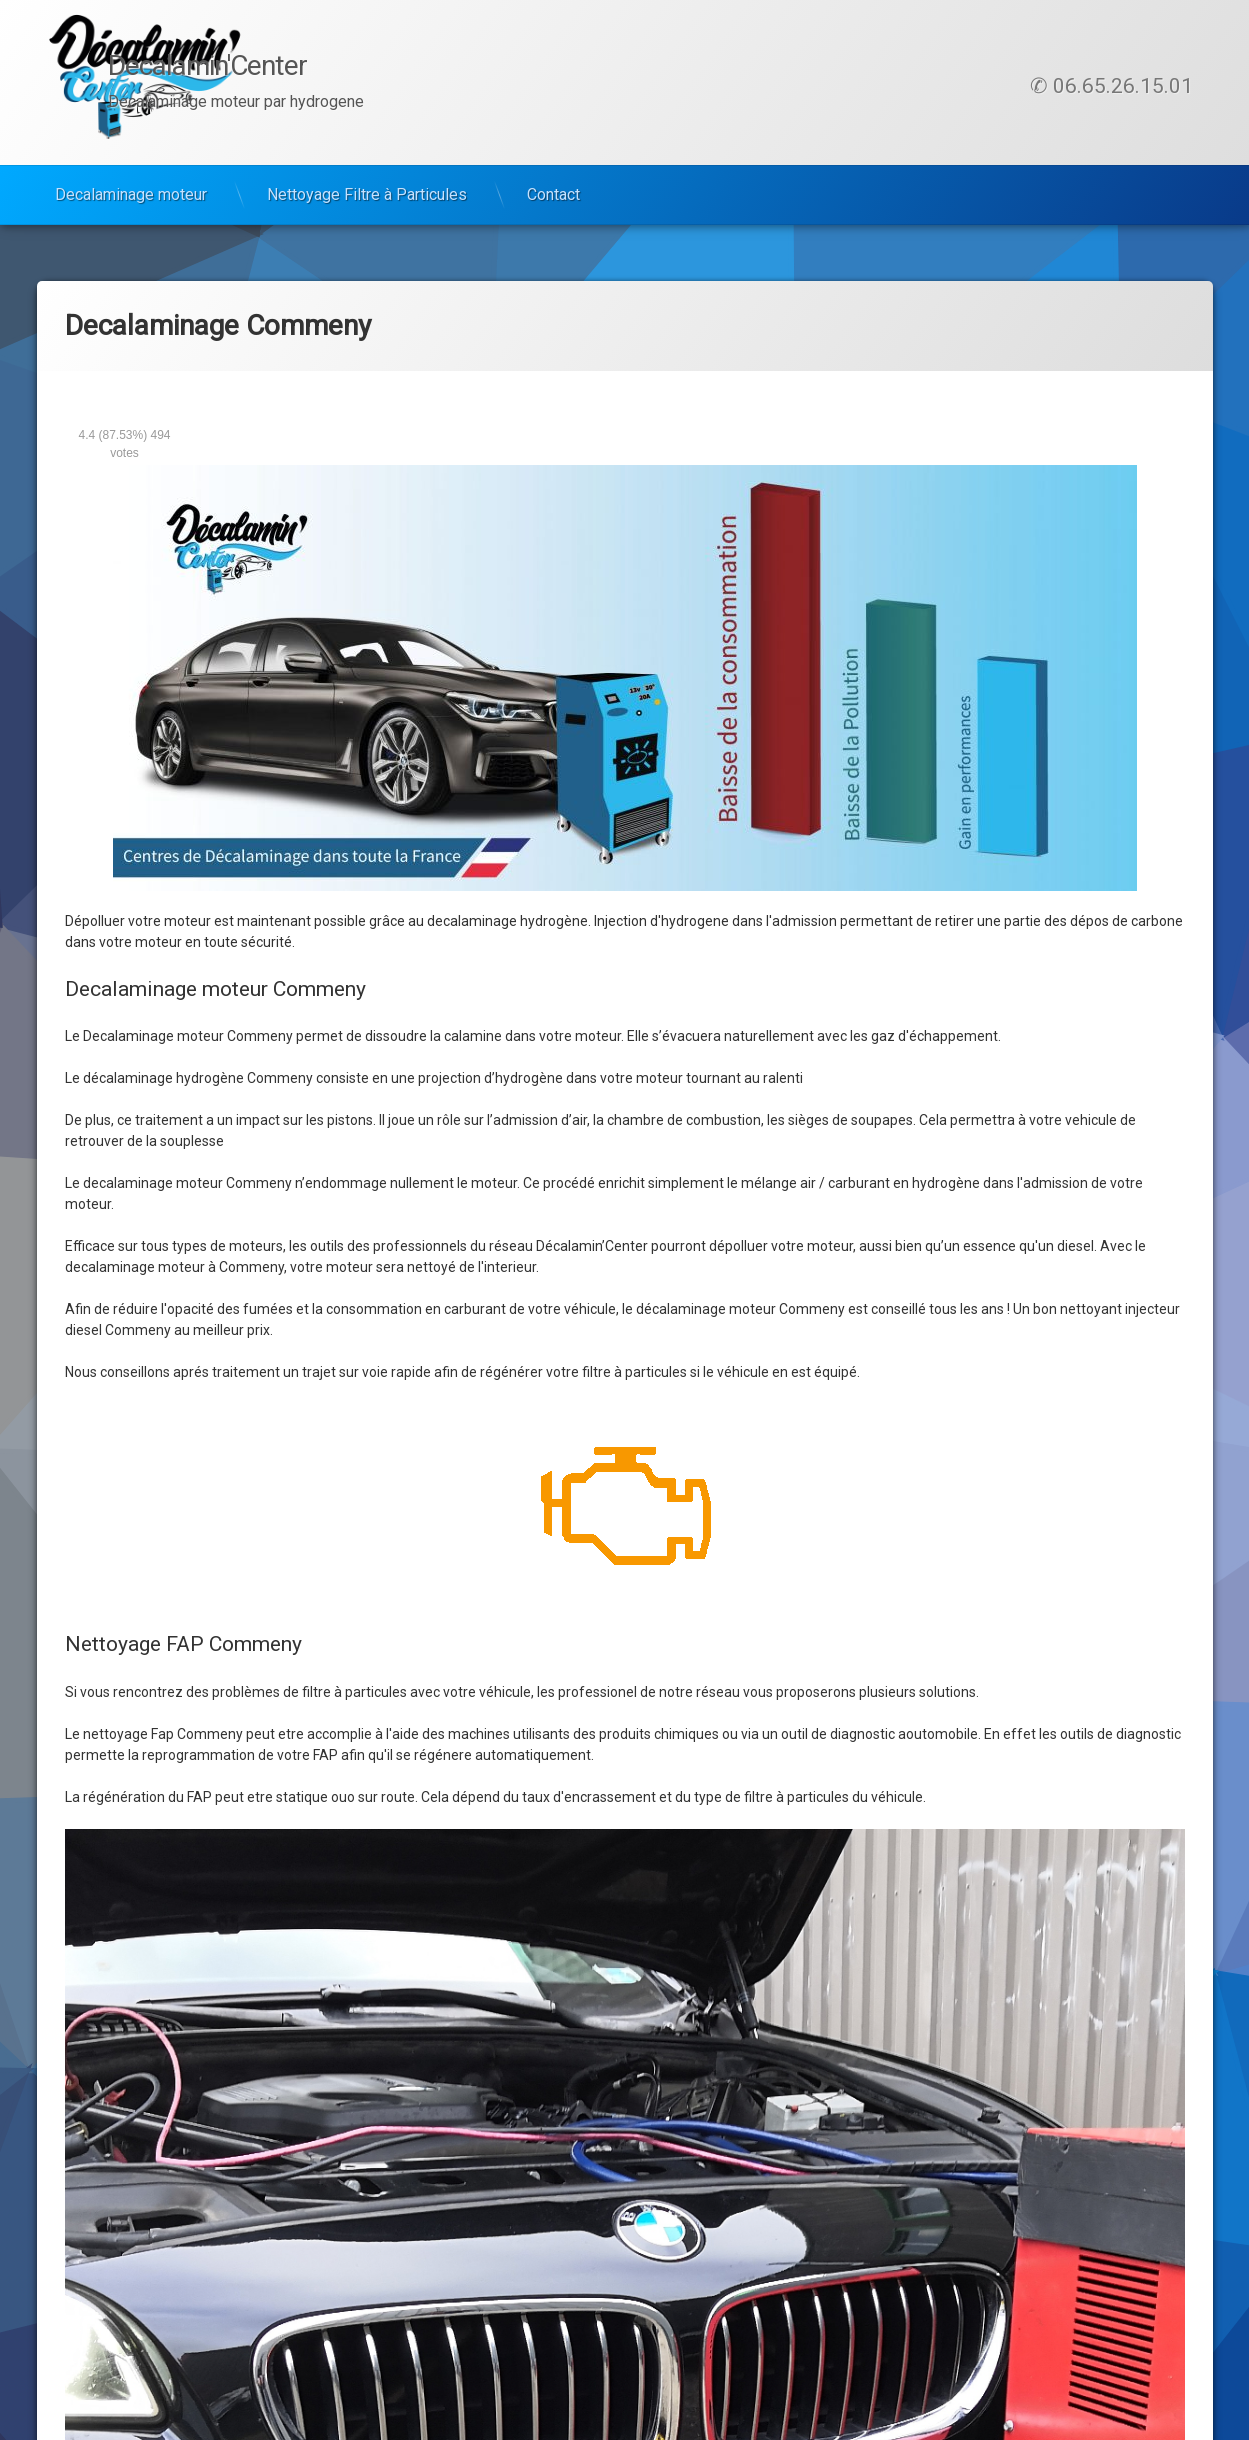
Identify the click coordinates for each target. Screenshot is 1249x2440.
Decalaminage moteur (131, 194)
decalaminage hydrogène (507, 921)
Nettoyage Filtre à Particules (367, 194)
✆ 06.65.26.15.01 (1111, 86)
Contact (553, 194)
